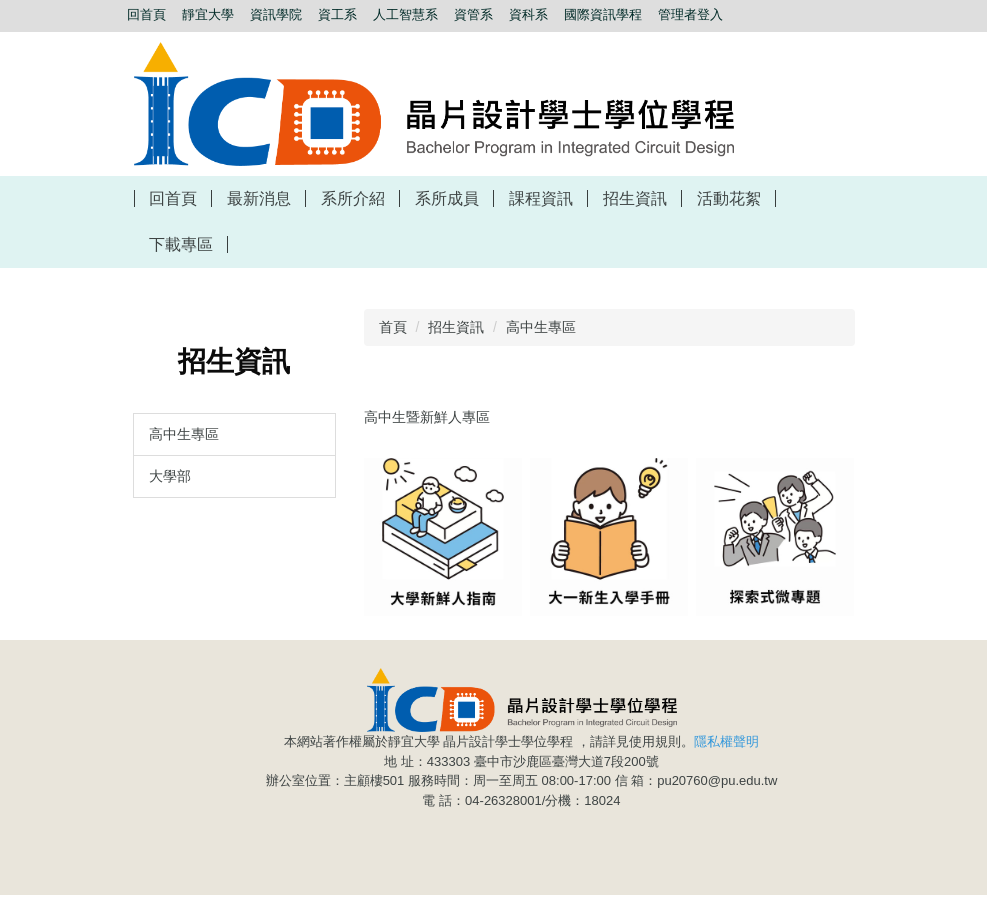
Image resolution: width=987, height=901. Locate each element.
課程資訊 (541, 198)
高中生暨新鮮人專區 (427, 417)
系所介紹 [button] (353, 198)
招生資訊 (456, 327)
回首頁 (173, 198)
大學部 (170, 476)
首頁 (393, 327)
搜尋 (280, 36)
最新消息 (259, 198)
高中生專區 (184, 434)
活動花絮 (729, 198)
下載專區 (181, 244)
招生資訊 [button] (635, 198)
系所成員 (447, 198)
